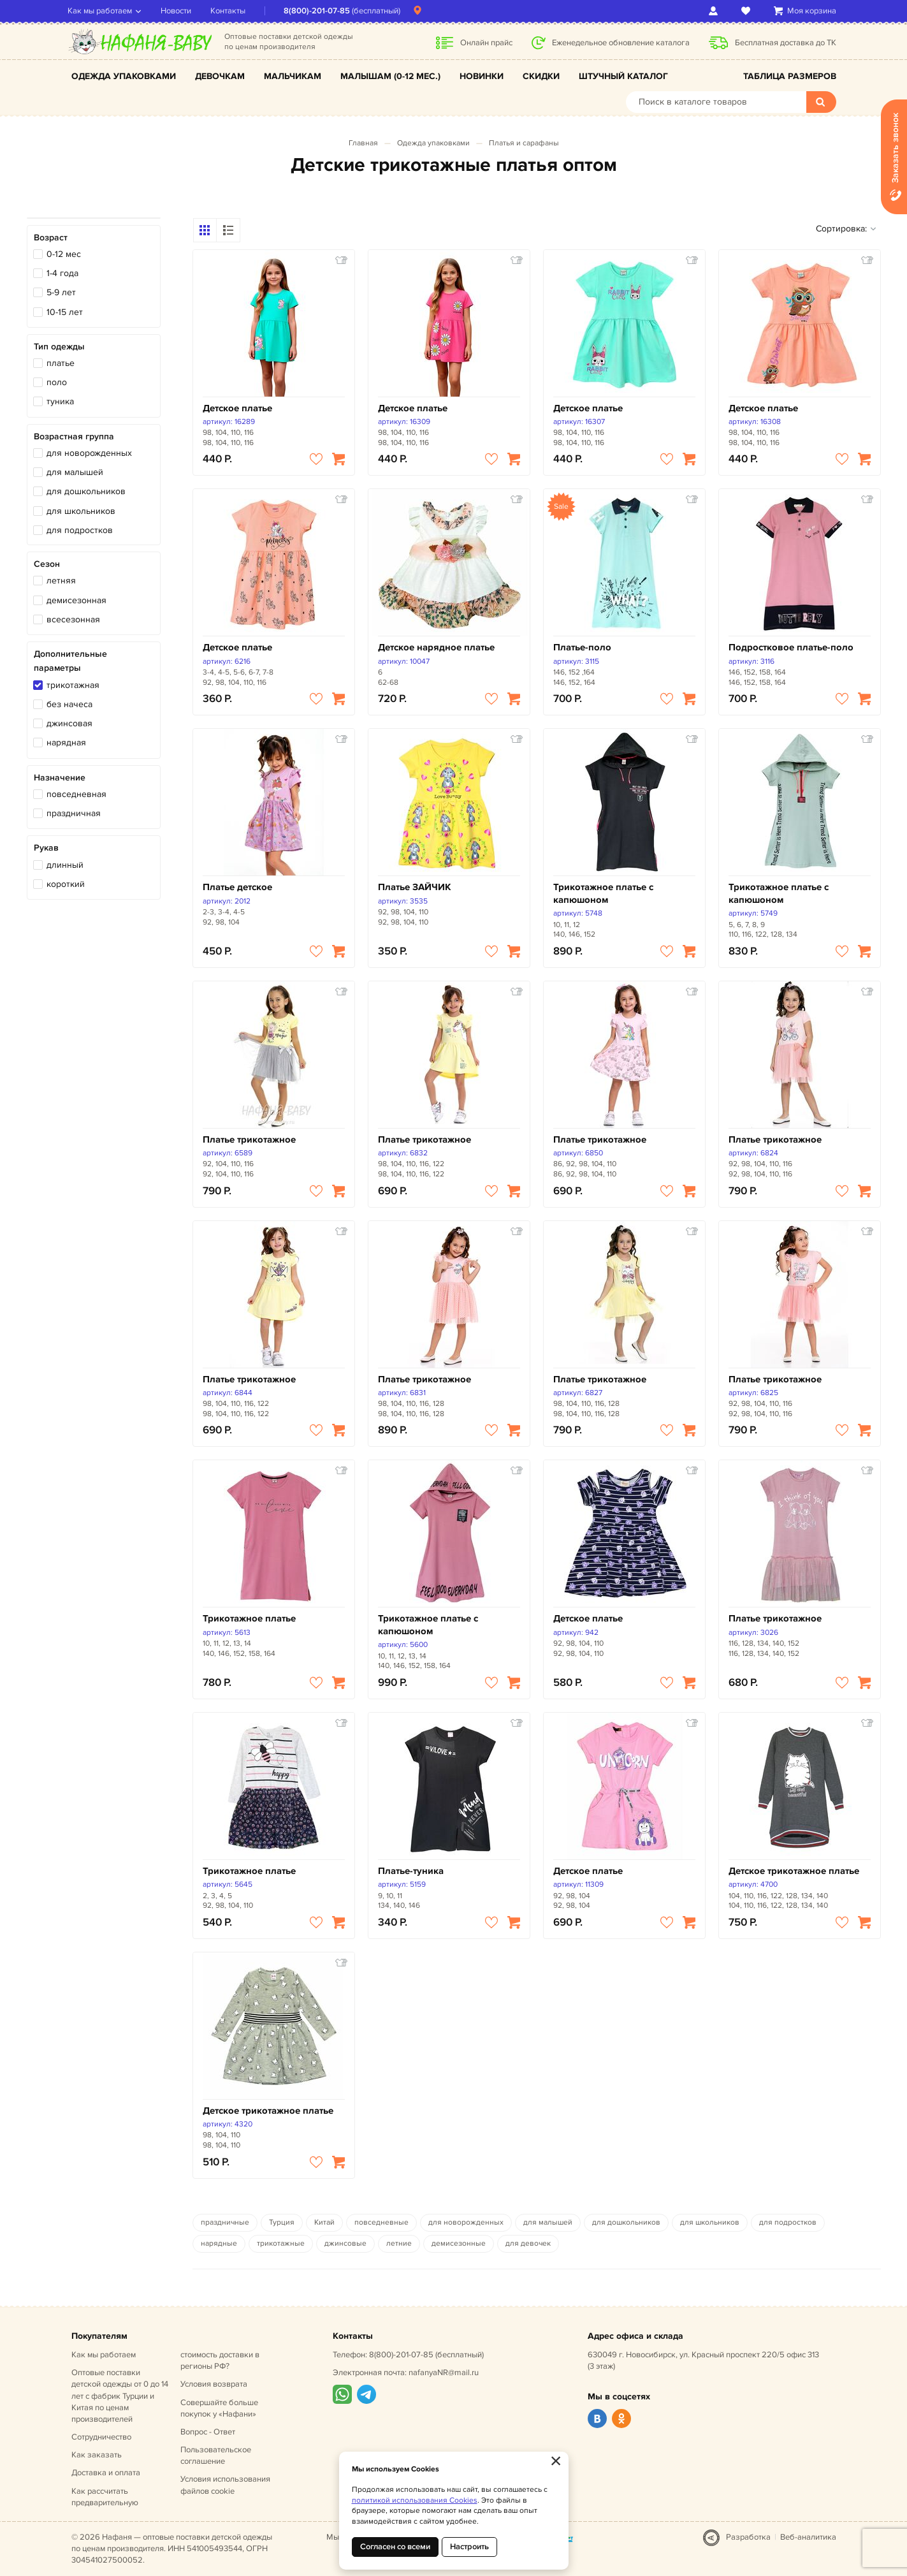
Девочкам (220, 76)
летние (399, 2243)
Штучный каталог (623, 76)
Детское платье (237, 408)
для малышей (75, 472)
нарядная (66, 742)
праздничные (225, 2222)
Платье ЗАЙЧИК (414, 887)
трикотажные (281, 2243)
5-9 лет (61, 292)
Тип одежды (59, 346)
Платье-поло (582, 647)
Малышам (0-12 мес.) (390, 76)
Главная (363, 143)
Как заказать (96, 2455)
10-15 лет (65, 312)
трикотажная (73, 685)
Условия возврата (213, 2384)
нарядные (219, 2243)
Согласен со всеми (395, 2547)
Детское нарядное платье (436, 647)
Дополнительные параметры (70, 660)
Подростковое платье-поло (791, 647)
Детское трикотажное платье (794, 1871)
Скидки (541, 76)
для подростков (80, 530)
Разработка (748, 2537)
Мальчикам (292, 76)
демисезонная (76, 600)
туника (60, 401)
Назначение (59, 777)
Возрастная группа (74, 436)
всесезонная (73, 619)
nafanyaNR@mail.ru (444, 2372)
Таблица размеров (789, 76)
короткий (66, 884)
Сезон (47, 564)
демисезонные (459, 2243)
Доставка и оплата (105, 2473)
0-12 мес (64, 254)
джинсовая (69, 723)
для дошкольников (86, 491)
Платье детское (237, 887)
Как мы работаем (103, 11)
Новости (179, 11)
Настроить (469, 2547)
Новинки (482, 76)
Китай (324, 2222)
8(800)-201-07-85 (320, 11)
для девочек (528, 2243)
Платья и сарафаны (524, 143)
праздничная (74, 813)
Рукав (46, 847)
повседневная (76, 794)
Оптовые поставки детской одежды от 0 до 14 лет (119, 2395)
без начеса (69, 704)
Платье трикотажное (249, 1140)
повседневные (381, 2222)
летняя (61, 580)
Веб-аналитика (808, 2537)
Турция (281, 2222)
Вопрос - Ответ (207, 2432)
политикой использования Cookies (414, 2500)
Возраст (51, 237)
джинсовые (345, 2243)
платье (61, 363)
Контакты (231, 11)
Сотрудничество (101, 2437)
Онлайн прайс (486, 43)
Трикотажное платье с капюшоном (603, 893)
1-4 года (62, 273)
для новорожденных (89, 453)
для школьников (81, 511)
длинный (65, 865)
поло (57, 382)
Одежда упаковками (123, 76)
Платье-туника (411, 1871)
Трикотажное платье (249, 1619)
